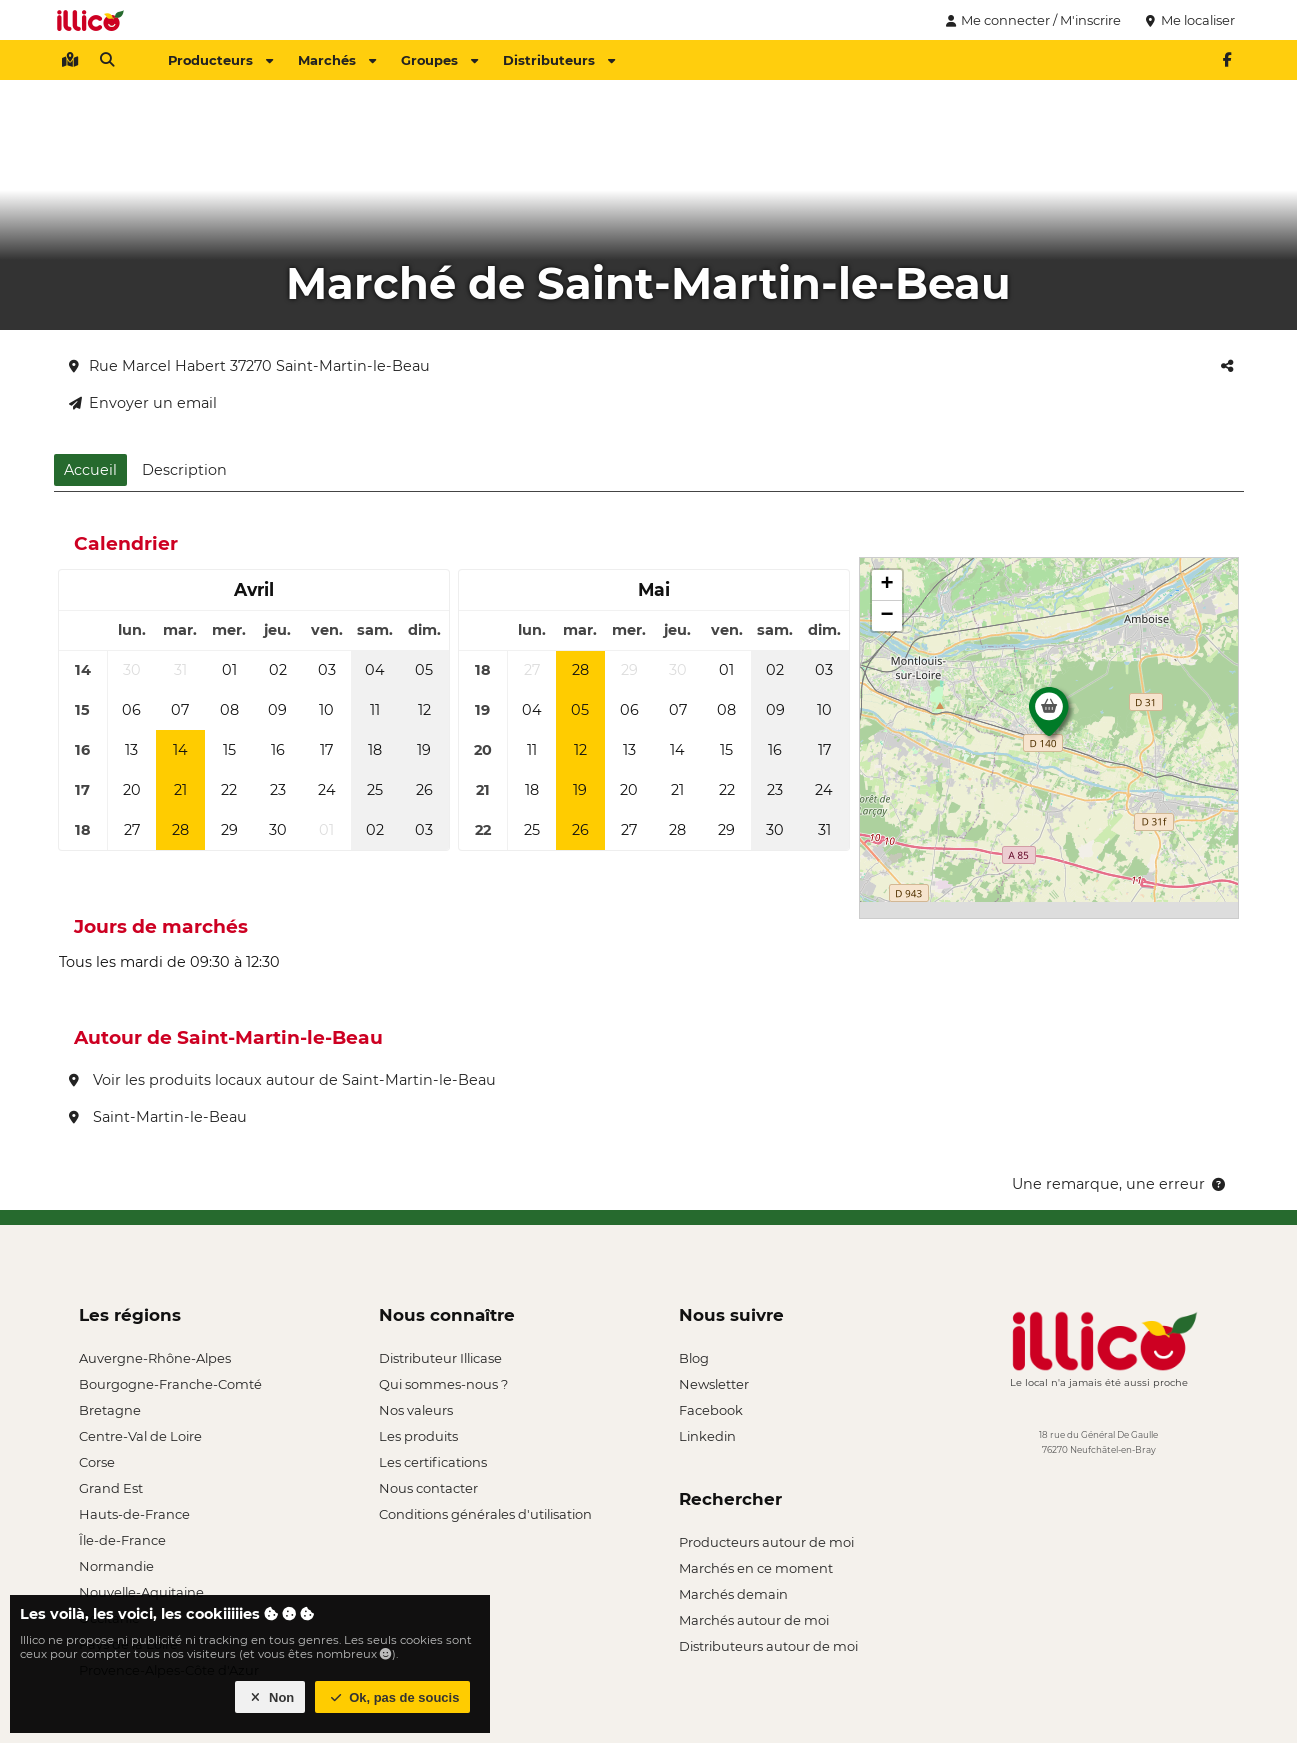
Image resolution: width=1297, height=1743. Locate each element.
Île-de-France (122, 1540)
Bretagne (110, 1410)
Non (270, 1697)
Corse (97, 1462)
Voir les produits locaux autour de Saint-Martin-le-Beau (282, 1080)
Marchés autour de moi (754, 1620)
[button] (1049, 717)
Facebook (711, 1410)
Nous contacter (428, 1488)
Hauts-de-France (134, 1514)
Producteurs (220, 60)
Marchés (337, 60)
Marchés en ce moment (756, 1568)
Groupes (439, 60)
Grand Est (111, 1488)
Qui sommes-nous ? (443, 1384)
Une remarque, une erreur (1120, 1184)
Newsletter (714, 1384)
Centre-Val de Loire (140, 1436)
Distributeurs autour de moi (768, 1646)
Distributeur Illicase (440, 1358)
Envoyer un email (143, 403)
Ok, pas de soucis (393, 1697)
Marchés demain (733, 1594)
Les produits (418, 1436)
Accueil (90, 470)
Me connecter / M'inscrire (1031, 20)
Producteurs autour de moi (766, 1542)
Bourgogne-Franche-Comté (170, 1384)
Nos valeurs (416, 1410)
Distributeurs (559, 60)
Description (184, 470)
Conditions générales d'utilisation (485, 1514)
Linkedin (707, 1436)
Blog (694, 1358)
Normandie (116, 1566)
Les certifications (433, 1462)
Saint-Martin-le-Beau (158, 1117)
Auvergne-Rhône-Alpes (155, 1358)
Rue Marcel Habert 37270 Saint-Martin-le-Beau (249, 366)
